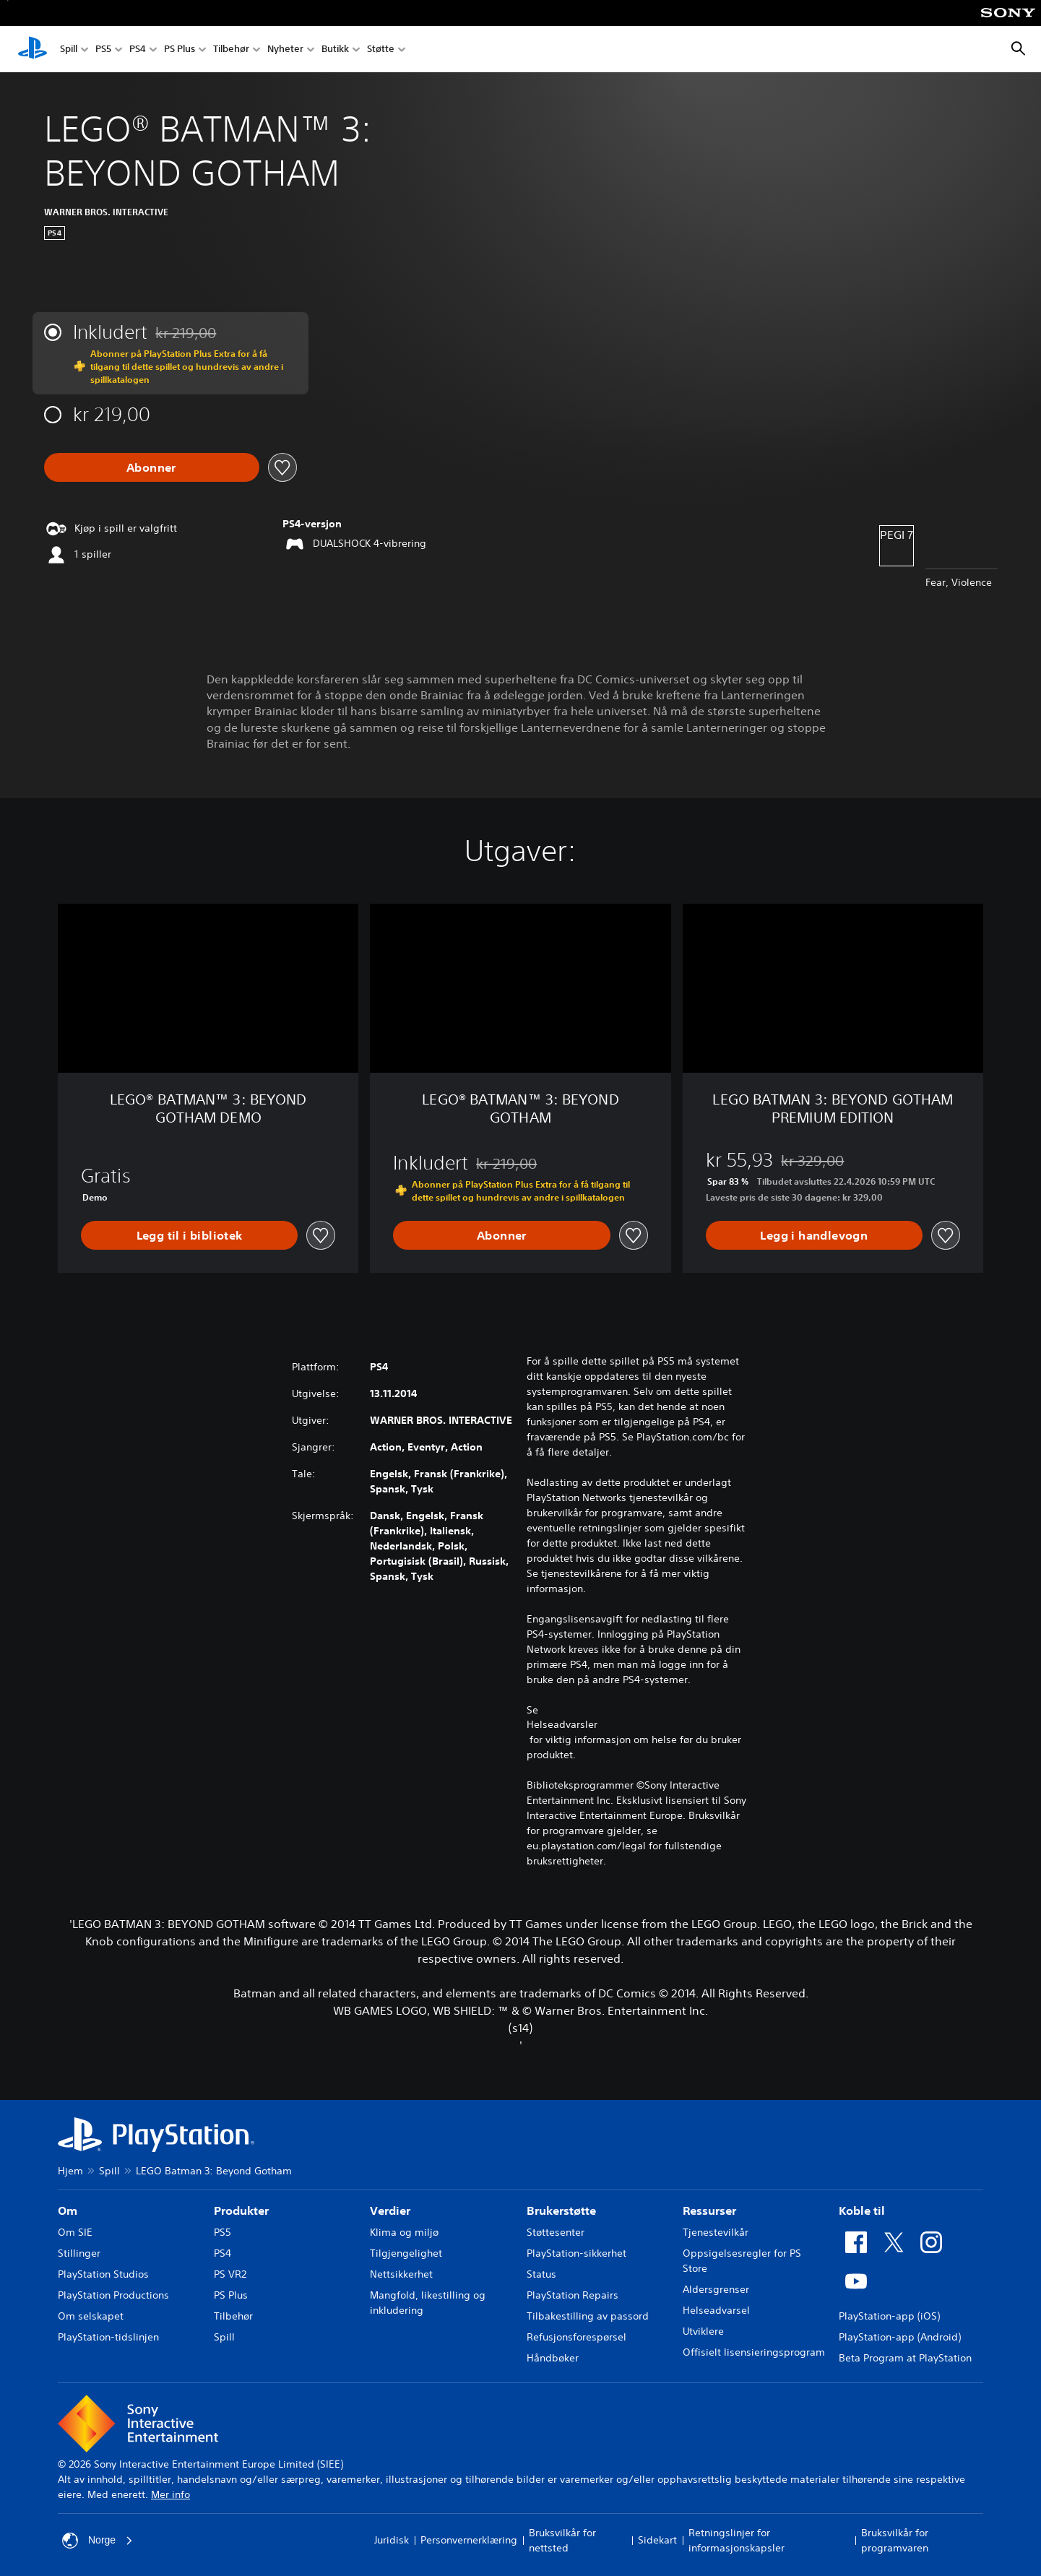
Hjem (70, 2170)
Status (541, 2274)
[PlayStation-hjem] (32, 49)
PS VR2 (230, 2274)
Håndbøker (553, 2357)
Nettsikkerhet (401, 2274)
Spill (68, 49)
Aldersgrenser (716, 2289)
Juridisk (391, 2539)
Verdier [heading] (390, 2210)
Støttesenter (555, 2232)
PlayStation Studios (103, 2274)
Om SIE (75, 2232)
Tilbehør (231, 49)
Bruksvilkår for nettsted (562, 2540)
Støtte (380, 49)
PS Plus (179, 49)
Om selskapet (91, 2315)
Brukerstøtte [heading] (561, 2210)
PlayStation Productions (113, 2294)
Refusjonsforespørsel (576, 2336)
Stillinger (79, 2253)
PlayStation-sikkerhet (576, 2253)
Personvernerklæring (468, 2539)
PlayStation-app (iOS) (889, 2315)
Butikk (335, 49)
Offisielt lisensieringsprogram (754, 2352)
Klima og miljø (404, 2232)
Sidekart (657, 2539)
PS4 (137, 49)
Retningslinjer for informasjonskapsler (736, 2540)
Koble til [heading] (862, 2210)
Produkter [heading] (241, 2210)
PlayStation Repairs (572, 2294)
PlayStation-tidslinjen (108, 2336)
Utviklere (703, 2331)
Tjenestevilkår (715, 2232)
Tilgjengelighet (406, 2253)
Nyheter (285, 49)
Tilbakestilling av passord (588, 2315)
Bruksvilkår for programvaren (894, 2540)
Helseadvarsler (562, 1724)
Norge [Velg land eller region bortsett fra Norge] (97, 2540)
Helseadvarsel (716, 2310)
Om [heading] (67, 2210)
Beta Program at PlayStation (905, 2357)
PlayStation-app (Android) (900, 2336)
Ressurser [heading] (709, 2210)
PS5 (103, 49)
